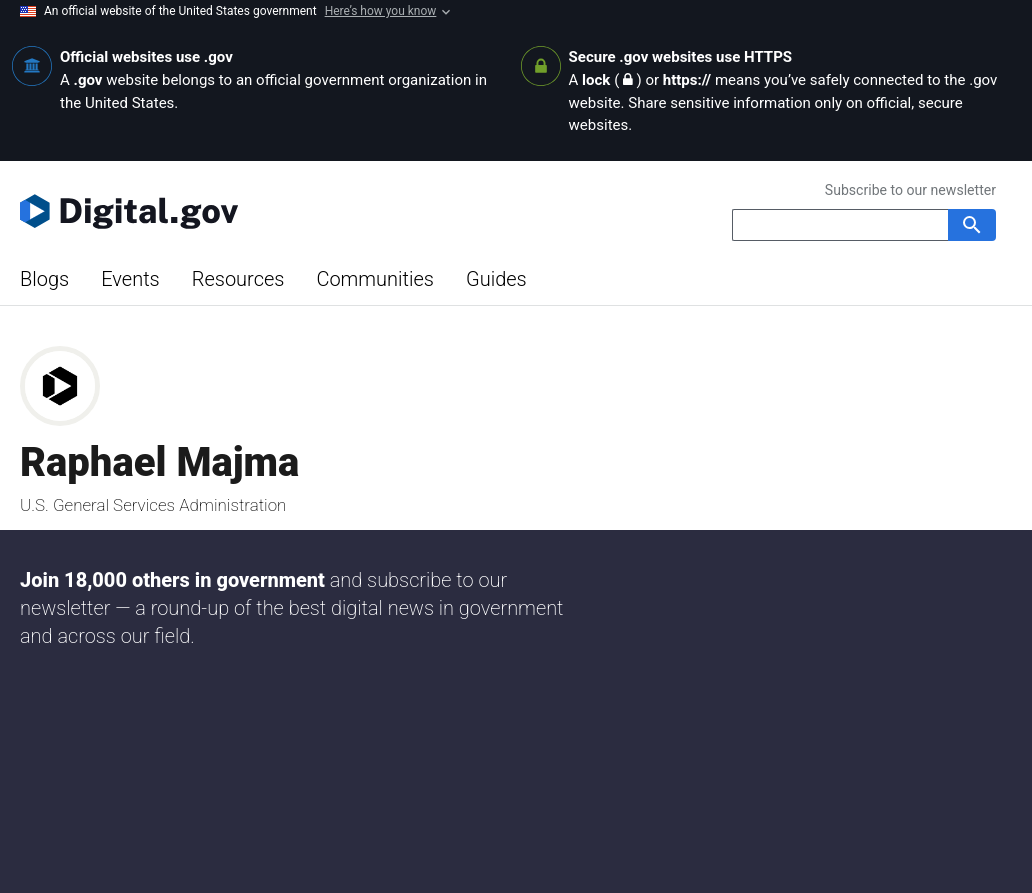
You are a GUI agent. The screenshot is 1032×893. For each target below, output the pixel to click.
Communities (375, 279)
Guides (496, 279)
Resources (238, 279)
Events (130, 279)
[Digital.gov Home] (268, 211)
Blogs (44, 279)
